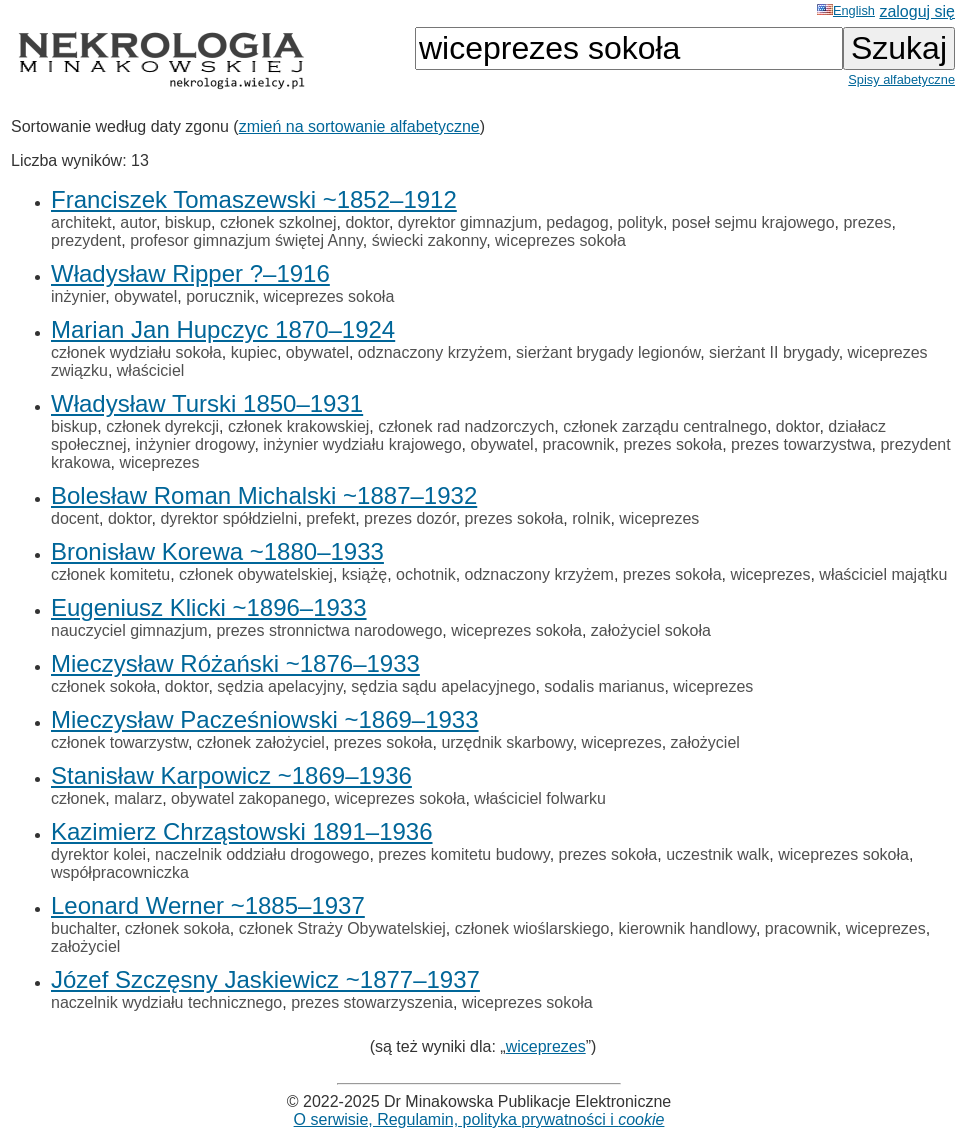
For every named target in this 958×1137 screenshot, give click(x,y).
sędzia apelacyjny (279, 686)
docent (75, 518)
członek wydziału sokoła (136, 352)
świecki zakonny (429, 240)
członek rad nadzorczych (466, 426)
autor (138, 222)
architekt (81, 222)
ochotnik (426, 574)
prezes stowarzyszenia (372, 1002)
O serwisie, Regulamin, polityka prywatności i (479, 1119)
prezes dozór (410, 518)
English (846, 10)
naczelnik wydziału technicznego (166, 1002)
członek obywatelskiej (256, 574)
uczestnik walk (717, 854)
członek (78, 798)
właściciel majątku (883, 574)
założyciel (705, 742)
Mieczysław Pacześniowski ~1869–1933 (265, 719)
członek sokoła (103, 686)
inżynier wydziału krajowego (362, 444)
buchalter (83, 928)
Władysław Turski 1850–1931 (207, 403)
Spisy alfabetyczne (901, 79)
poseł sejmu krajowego (753, 222)
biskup (188, 222)
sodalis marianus (604, 686)
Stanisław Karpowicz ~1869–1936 (231, 775)
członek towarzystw (119, 742)
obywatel (145, 296)
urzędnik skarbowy (506, 742)
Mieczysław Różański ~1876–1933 (235, 663)
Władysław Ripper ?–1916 (190, 273)
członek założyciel (261, 742)
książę (364, 574)
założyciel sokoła (651, 630)
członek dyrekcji (162, 426)
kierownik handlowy (687, 928)
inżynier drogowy (195, 444)
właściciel (151, 370)
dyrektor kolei (98, 854)
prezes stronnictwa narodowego (329, 630)
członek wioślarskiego (532, 928)
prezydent (86, 240)
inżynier (78, 296)
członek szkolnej (278, 222)
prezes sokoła (672, 444)
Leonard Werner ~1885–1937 (208, 905)
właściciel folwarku (540, 798)
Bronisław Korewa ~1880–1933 (217, 551)
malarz (138, 798)
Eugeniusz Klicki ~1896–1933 (209, 607)
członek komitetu (110, 574)
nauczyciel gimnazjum (129, 630)
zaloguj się (917, 11)
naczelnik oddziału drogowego (262, 854)
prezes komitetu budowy (463, 854)
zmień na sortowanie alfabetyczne (359, 126)
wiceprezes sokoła (560, 240)
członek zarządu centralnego (665, 426)
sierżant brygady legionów (608, 352)
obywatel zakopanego (248, 798)
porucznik (220, 296)
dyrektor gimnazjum (468, 222)
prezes (867, 222)
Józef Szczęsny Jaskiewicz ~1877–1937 (265, 979)
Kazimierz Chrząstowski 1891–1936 (242, 831)
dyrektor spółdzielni (228, 518)
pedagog (577, 222)
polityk (640, 222)
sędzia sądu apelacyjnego (443, 686)
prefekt (330, 518)
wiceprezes (159, 462)
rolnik (591, 518)
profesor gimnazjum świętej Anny (246, 240)
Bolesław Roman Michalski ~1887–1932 (264, 495)
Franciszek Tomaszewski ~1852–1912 (254, 199)
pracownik (579, 444)
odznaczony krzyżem (432, 352)
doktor (367, 222)
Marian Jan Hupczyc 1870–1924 (223, 329)
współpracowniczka (120, 872)
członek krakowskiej (298, 426)
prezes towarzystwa (801, 444)
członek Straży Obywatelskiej (342, 928)
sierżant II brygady (774, 352)
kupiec (254, 352)
